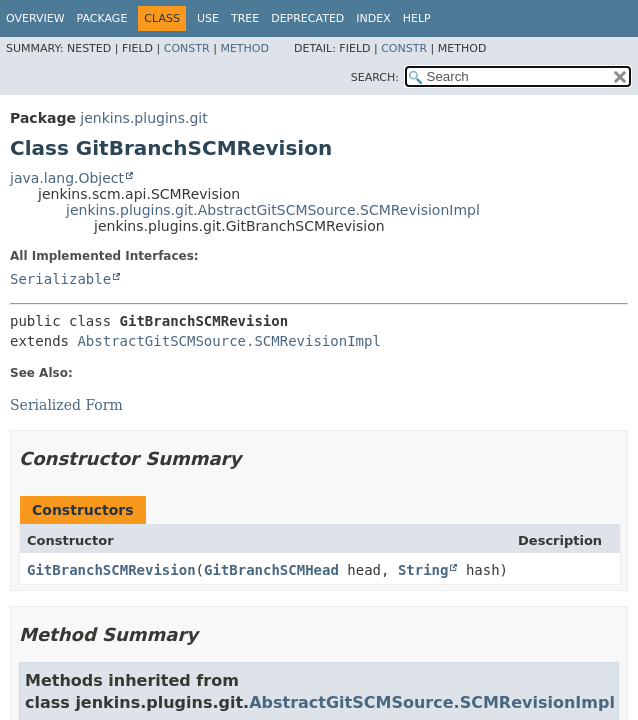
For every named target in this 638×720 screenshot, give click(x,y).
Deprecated (307, 18)
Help (417, 18)
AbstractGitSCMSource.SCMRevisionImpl (228, 341)
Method (244, 48)
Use (208, 18)
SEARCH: (375, 77)
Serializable (60, 279)
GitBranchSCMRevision (111, 570)
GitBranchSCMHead (271, 570)
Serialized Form (66, 405)
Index (373, 18)
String (423, 570)
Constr (187, 48)
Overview (35, 18)
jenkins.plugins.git (143, 118)
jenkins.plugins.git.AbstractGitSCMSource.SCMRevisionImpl (273, 210)
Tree (245, 18)
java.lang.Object (67, 178)
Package (102, 18)
